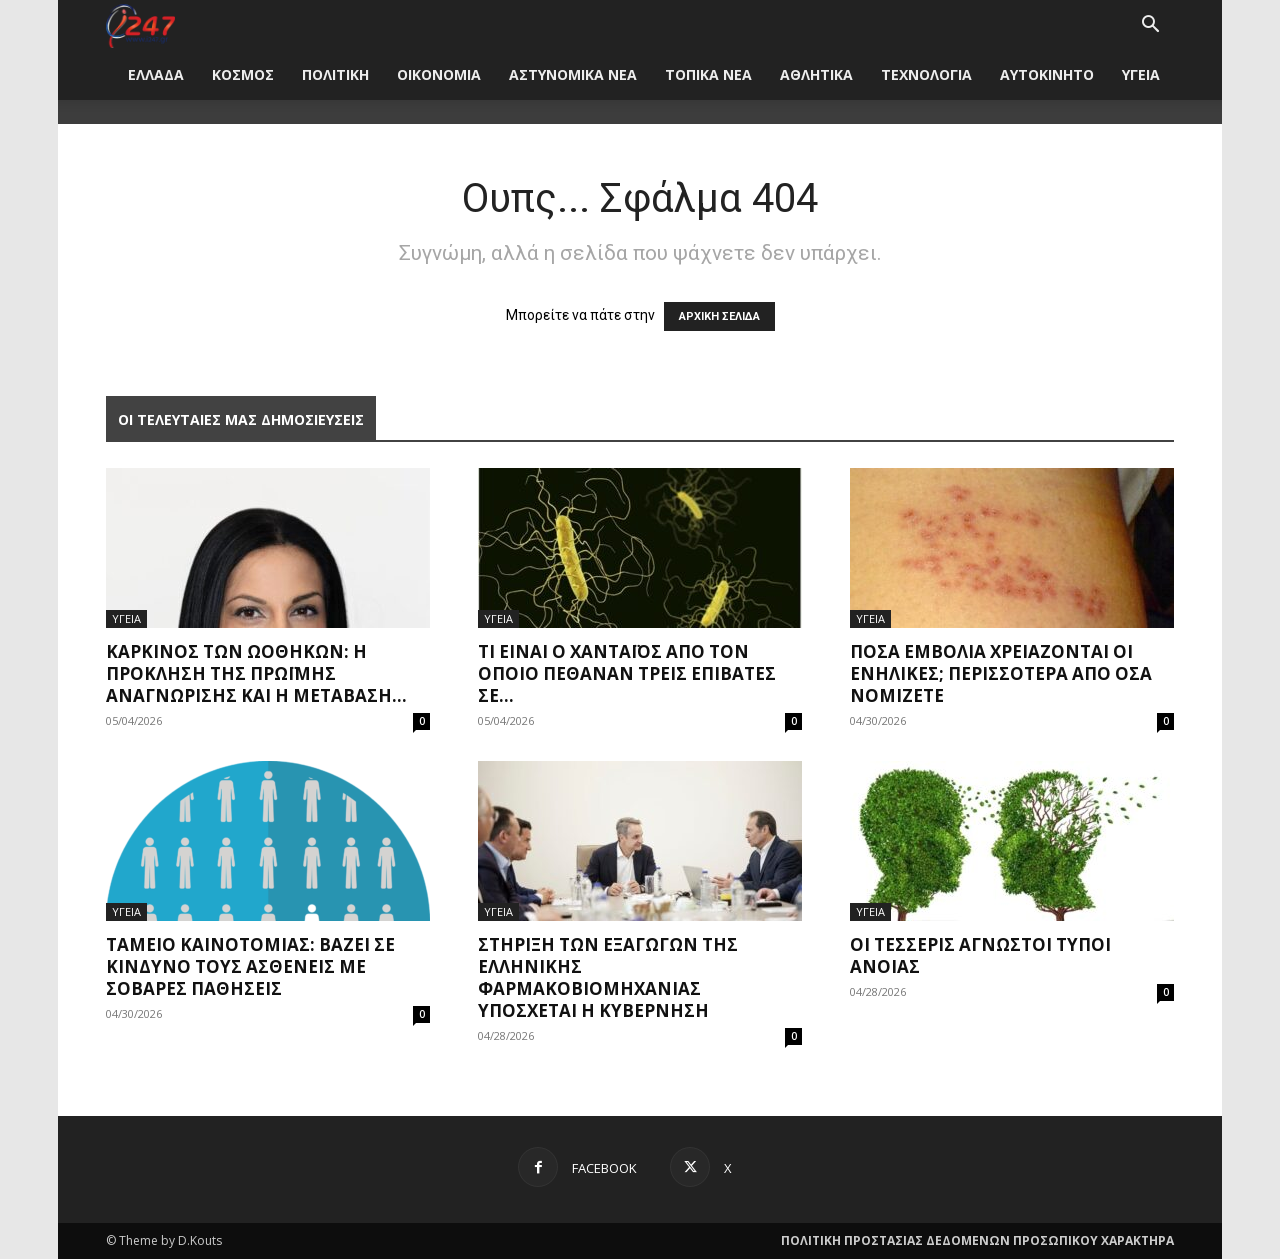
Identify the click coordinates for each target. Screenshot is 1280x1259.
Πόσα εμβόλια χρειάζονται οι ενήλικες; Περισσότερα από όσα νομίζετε (1001, 673)
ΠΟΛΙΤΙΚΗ (335, 74)
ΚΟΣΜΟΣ (243, 74)
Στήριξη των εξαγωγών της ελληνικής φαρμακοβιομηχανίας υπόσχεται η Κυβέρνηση (608, 977)
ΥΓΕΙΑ (1141, 74)
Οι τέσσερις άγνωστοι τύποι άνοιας (980, 955)
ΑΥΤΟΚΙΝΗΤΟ (1047, 74)
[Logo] (140, 24)
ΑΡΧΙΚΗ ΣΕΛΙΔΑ (719, 316)
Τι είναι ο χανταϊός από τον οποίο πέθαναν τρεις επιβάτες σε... (627, 673)
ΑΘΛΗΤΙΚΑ (816, 74)
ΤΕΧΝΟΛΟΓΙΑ (926, 74)
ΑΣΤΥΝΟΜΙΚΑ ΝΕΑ (573, 74)
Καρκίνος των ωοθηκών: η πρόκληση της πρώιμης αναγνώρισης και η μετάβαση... (256, 673)
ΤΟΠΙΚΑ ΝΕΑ (708, 74)
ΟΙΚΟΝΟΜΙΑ (439, 74)
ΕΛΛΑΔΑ (156, 74)
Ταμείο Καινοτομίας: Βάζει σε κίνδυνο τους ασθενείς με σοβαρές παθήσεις (250, 966)
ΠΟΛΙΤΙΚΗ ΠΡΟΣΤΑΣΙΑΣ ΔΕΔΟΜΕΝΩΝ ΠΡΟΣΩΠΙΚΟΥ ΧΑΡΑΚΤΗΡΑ (977, 1240)
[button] (1150, 26)
